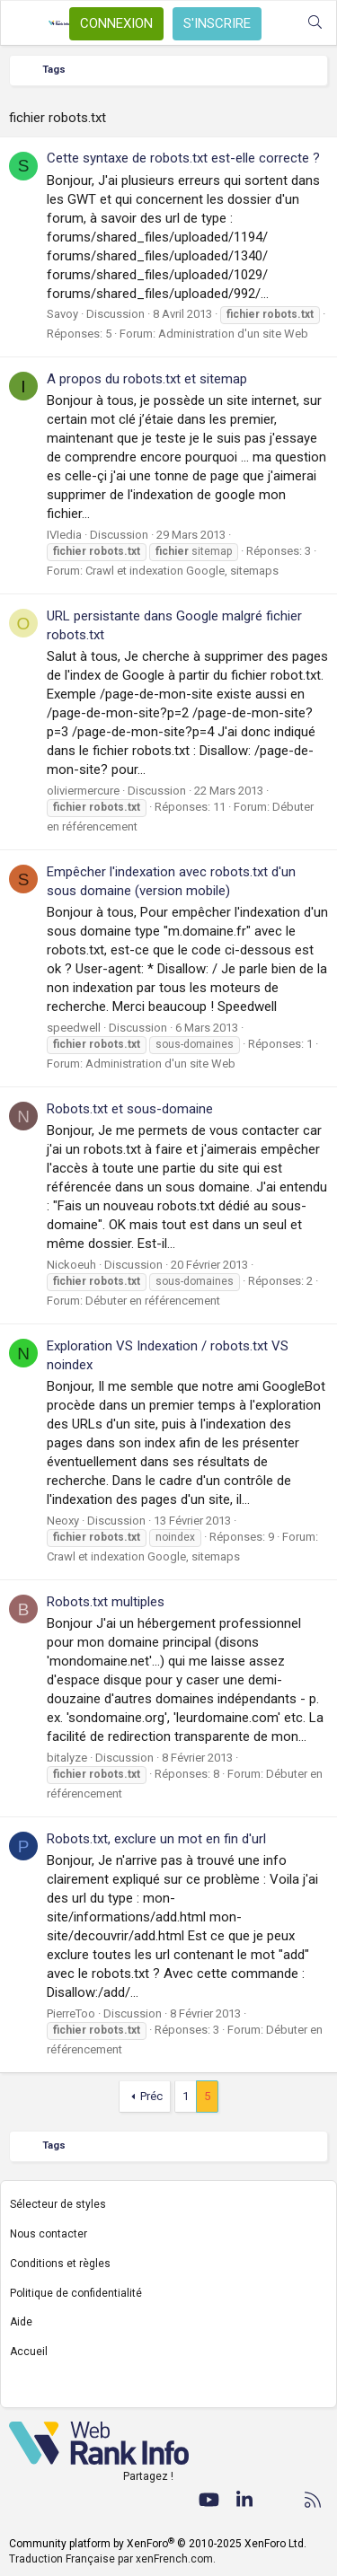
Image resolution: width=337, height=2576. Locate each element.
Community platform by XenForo (157, 2543)
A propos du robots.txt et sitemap (147, 379)
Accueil (29, 2351)
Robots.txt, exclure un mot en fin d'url (156, 1839)
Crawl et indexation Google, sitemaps (182, 570)
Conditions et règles (60, 2263)
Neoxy (63, 1520)
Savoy (62, 314)
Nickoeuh (71, 1264)
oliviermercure (83, 790)
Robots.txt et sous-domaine (130, 1109)
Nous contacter (48, 2234)
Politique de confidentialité (76, 2293)
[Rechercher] (315, 23)
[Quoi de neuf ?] (279, 23)
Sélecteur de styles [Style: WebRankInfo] (58, 2204)
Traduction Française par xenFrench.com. (112, 2559)
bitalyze (67, 1757)
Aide (21, 2322)
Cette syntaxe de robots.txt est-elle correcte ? (183, 158)
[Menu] (24, 23)
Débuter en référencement (152, 1300)
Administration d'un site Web (233, 333)
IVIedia (64, 534)
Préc (151, 2096)
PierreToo (71, 2013)
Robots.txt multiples (105, 1602)
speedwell (74, 1027)
